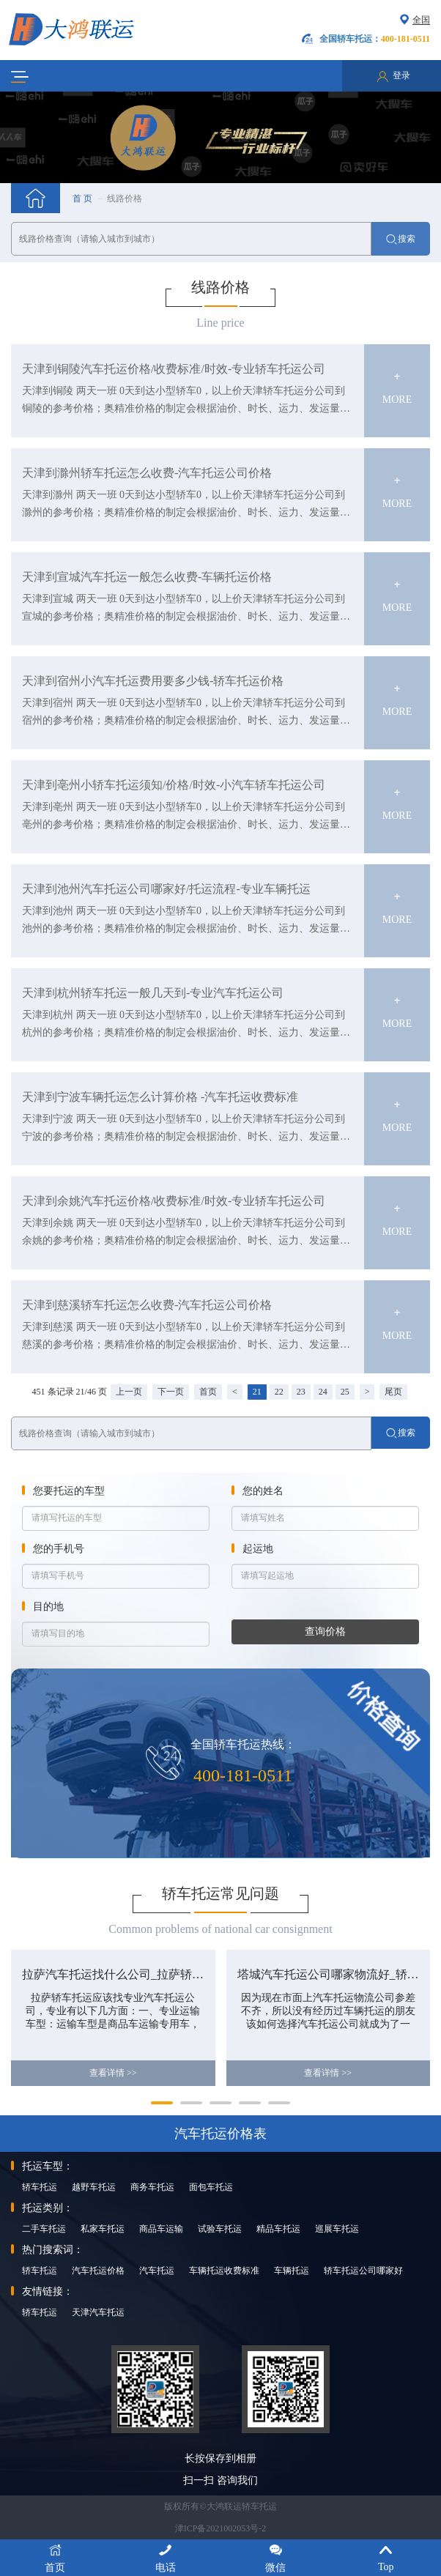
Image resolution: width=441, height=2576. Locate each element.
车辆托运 (291, 2270)
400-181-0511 (242, 1775)
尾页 (393, 1392)
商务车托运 (152, 2187)
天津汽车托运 (98, 2312)
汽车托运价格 (98, 2270)
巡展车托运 (337, 2229)
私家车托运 (103, 2229)
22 (279, 1392)
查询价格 (325, 1631)
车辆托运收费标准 (224, 2270)
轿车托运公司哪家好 (363, 2270)
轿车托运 (39, 2187)
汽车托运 (156, 2270)
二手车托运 (44, 2229)
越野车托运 (94, 2187)
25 (345, 1392)
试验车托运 (220, 2229)
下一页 (171, 1392)
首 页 (82, 198)
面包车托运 (211, 2187)
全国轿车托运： (374, 39)
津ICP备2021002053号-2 (221, 2528)
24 (323, 1392)
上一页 (129, 1392)
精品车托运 (278, 2229)
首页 (208, 1392)
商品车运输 (161, 2229)
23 (301, 1392)
